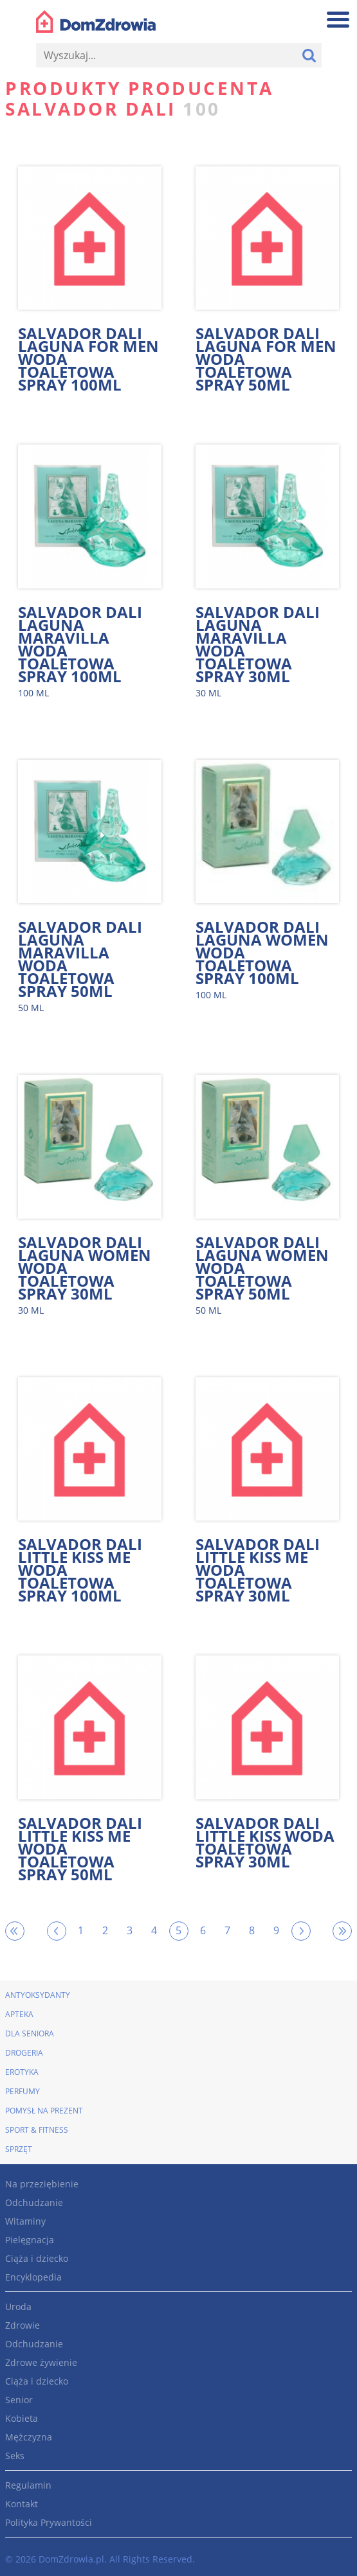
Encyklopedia (33, 2277)
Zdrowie (22, 2325)
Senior (19, 2400)
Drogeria (24, 2052)
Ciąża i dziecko (36, 2258)
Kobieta (21, 2418)
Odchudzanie (34, 2202)
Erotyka (22, 2072)
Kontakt (21, 2504)
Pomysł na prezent (44, 2110)
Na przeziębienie (41, 2184)
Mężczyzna (28, 2437)
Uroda (18, 2306)
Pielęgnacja (29, 2240)
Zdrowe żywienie (41, 2362)
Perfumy (22, 2091)
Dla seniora (29, 2033)
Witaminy (25, 2221)
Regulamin (28, 2485)
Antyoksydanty (37, 1994)
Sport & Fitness (36, 2129)
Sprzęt (18, 2149)
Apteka (19, 2014)
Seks (14, 2455)
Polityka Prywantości (48, 2522)
